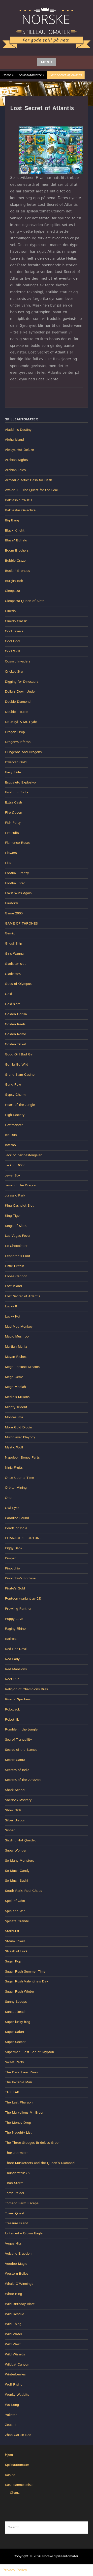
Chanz (15, 2492)
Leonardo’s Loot (17, 1256)
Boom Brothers (17, 550)
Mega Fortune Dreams (22, 1366)
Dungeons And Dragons (23, 752)
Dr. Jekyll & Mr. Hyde (21, 722)
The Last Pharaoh (18, 2102)
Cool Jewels (14, 631)
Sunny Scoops (16, 2001)
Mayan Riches (16, 1356)
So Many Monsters (19, 1860)
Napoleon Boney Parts (22, 1457)
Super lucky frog (17, 2022)
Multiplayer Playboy (20, 1437)
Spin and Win (15, 1911)
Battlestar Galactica (20, 510)
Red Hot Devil (16, 1649)
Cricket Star (14, 671)
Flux (8, 863)
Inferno (10, 1145)
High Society (15, 1115)
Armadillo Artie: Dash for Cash (28, 480)
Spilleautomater (31, 75)
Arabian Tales (15, 470)
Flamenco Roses (17, 842)
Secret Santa (15, 1759)
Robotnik (12, 1719)
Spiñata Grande (17, 1921)
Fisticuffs (12, 832)
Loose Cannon (16, 1276)
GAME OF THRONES (21, 923)
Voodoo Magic (16, 2263)
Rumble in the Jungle (21, 1729)
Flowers (11, 852)
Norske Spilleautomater (60, 2556)
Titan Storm (14, 2183)
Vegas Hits (13, 2243)
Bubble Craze (15, 560)
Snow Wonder (16, 1850)
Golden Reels (15, 1024)
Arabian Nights (16, 459)
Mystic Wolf (14, 1447)
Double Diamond (18, 701)
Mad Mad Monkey (18, 1326)
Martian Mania (16, 1346)
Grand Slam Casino (19, 1074)
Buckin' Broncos (17, 570)
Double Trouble (16, 711)
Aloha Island (14, 439)
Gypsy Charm (15, 1094)
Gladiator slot (15, 963)
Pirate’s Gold (15, 1588)
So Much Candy (17, 1870)
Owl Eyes (12, 1507)
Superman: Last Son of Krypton (29, 2052)
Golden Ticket (16, 1044)
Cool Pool (12, 641)
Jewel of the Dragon (20, 1185)
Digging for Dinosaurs (21, 681)
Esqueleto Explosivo (20, 782)
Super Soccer (15, 2042)
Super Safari (14, 2031)
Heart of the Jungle (20, 1104)
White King (13, 2293)
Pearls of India (16, 1528)
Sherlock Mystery (18, 1800)
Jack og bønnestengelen (23, 1155)
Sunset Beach (15, 2011)
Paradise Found (17, 1518)
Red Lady (12, 1659)
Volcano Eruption (18, 2253)
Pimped (10, 1558)
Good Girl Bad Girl (19, 1054)
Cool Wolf (12, 651)
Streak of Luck (16, 1951)
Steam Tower (15, 1941)
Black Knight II (16, 530)
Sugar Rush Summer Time (25, 1971)
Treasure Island (16, 2223)
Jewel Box (12, 1175)
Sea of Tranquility (18, 1739)
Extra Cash (13, 802)
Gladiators (13, 973)
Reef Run (12, 1679)
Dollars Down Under (20, 691)
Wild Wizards (15, 2354)
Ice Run (11, 1135)
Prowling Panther (18, 1608)
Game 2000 (14, 913)
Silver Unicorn (15, 1820)
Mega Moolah (15, 1386)
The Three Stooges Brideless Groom (33, 2142)
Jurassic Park (15, 1195)
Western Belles (16, 2273)
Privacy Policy (14, 2570)
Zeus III (10, 2424)
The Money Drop (18, 2122)
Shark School (15, 1790)
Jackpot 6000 (15, 1165)
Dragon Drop (15, 732)
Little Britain (14, 1266)
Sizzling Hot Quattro (20, 1840)
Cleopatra (12, 590)
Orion (9, 1497)
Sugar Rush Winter (19, 1991)
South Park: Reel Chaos (23, 1890)
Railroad (11, 1638)
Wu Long (12, 2404)
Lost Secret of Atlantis (22, 1296)
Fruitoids (11, 903)
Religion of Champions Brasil (27, 1689)
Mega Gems (14, 1377)
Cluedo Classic (16, 621)
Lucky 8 (11, 1306)
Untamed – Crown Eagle (24, 2233)
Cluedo (10, 611)
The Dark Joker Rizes (21, 2072)
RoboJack (12, 1709)
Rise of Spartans (18, 1699)
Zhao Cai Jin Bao (18, 2434)
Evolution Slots (16, 792)
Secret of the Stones (21, 1749)
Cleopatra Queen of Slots (24, 600)
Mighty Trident (16, 1407)
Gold (8, 993)
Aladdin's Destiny (18, 429)
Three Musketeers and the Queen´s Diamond (40, 2163)
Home (8, 75)
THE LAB (12, 2092)
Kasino (10, 2475)
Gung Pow (13, 1084)
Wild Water (13, 2334)
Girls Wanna (14, 953)
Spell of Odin (15, 1900)
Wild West (13, 2344)
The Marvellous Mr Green (24, 2112)
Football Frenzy (17, 873)
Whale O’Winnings (19, 2283)
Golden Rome (15, 1034)
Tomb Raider (14, 2193)
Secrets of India (17, 1770)
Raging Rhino (15, 1628)
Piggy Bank (13, 1548)
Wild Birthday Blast (19, 2304)
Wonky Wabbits (17, 2394)
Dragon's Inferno (18, 742)
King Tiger (13, 1215)
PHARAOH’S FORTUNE (23, 1538)
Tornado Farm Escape (21, 2203)
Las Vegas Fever (18, 1235)
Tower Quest (14, 2213)
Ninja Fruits (14, 1467)
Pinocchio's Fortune (20, 1578)
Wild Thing (13, 2324)
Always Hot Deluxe (19, 449)
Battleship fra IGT (18, 500)
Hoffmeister (14, 1125)
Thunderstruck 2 (17, 2173)
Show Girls (13, 1810)
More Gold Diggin (18, 1427)
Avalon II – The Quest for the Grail (31, 490)
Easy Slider (13, 772)
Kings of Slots (16, 1225)
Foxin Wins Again (18, 893)
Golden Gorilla (16, 1014)
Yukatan (11, 2414)
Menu (46, 62)
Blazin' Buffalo (16, 540)
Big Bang (12, 520)
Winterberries (15, 2374)
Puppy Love (14, 1618)
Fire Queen (13, 812)
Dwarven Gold (16, 762)
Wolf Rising (14, 2384)
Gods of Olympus (18, 983)
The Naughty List (18, 2132)
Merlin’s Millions (17, 1397)
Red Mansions (16, 1669)
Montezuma (14, 1417)
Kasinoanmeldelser (19, 2484)
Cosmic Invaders (17, 661)
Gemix (10, 933)
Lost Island (13, 1286)
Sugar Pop (13, 1961)
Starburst (12, 1931)
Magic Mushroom (18, 1336)
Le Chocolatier (16, 1245)
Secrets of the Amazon (23, 1779)
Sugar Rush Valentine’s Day (26, 1981)
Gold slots (12, 1004)
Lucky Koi (12, 1316)
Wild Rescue (14, 2314)
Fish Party (13, 822)
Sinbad (10, 1830)
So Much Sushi (16, 1880)
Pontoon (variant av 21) (23, 1598)
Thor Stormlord (17, 2152)
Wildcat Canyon (17, 2364)
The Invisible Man (18, 2082)
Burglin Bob (14, 580)
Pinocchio (12, 1568)
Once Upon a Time (19, 1477)
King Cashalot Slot (19, 1205)
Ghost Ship (13, 943)
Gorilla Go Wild (16, 1064)
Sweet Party (14, 2062)
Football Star (15, 883)
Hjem (9, 2454)
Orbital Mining (16, 1487)
